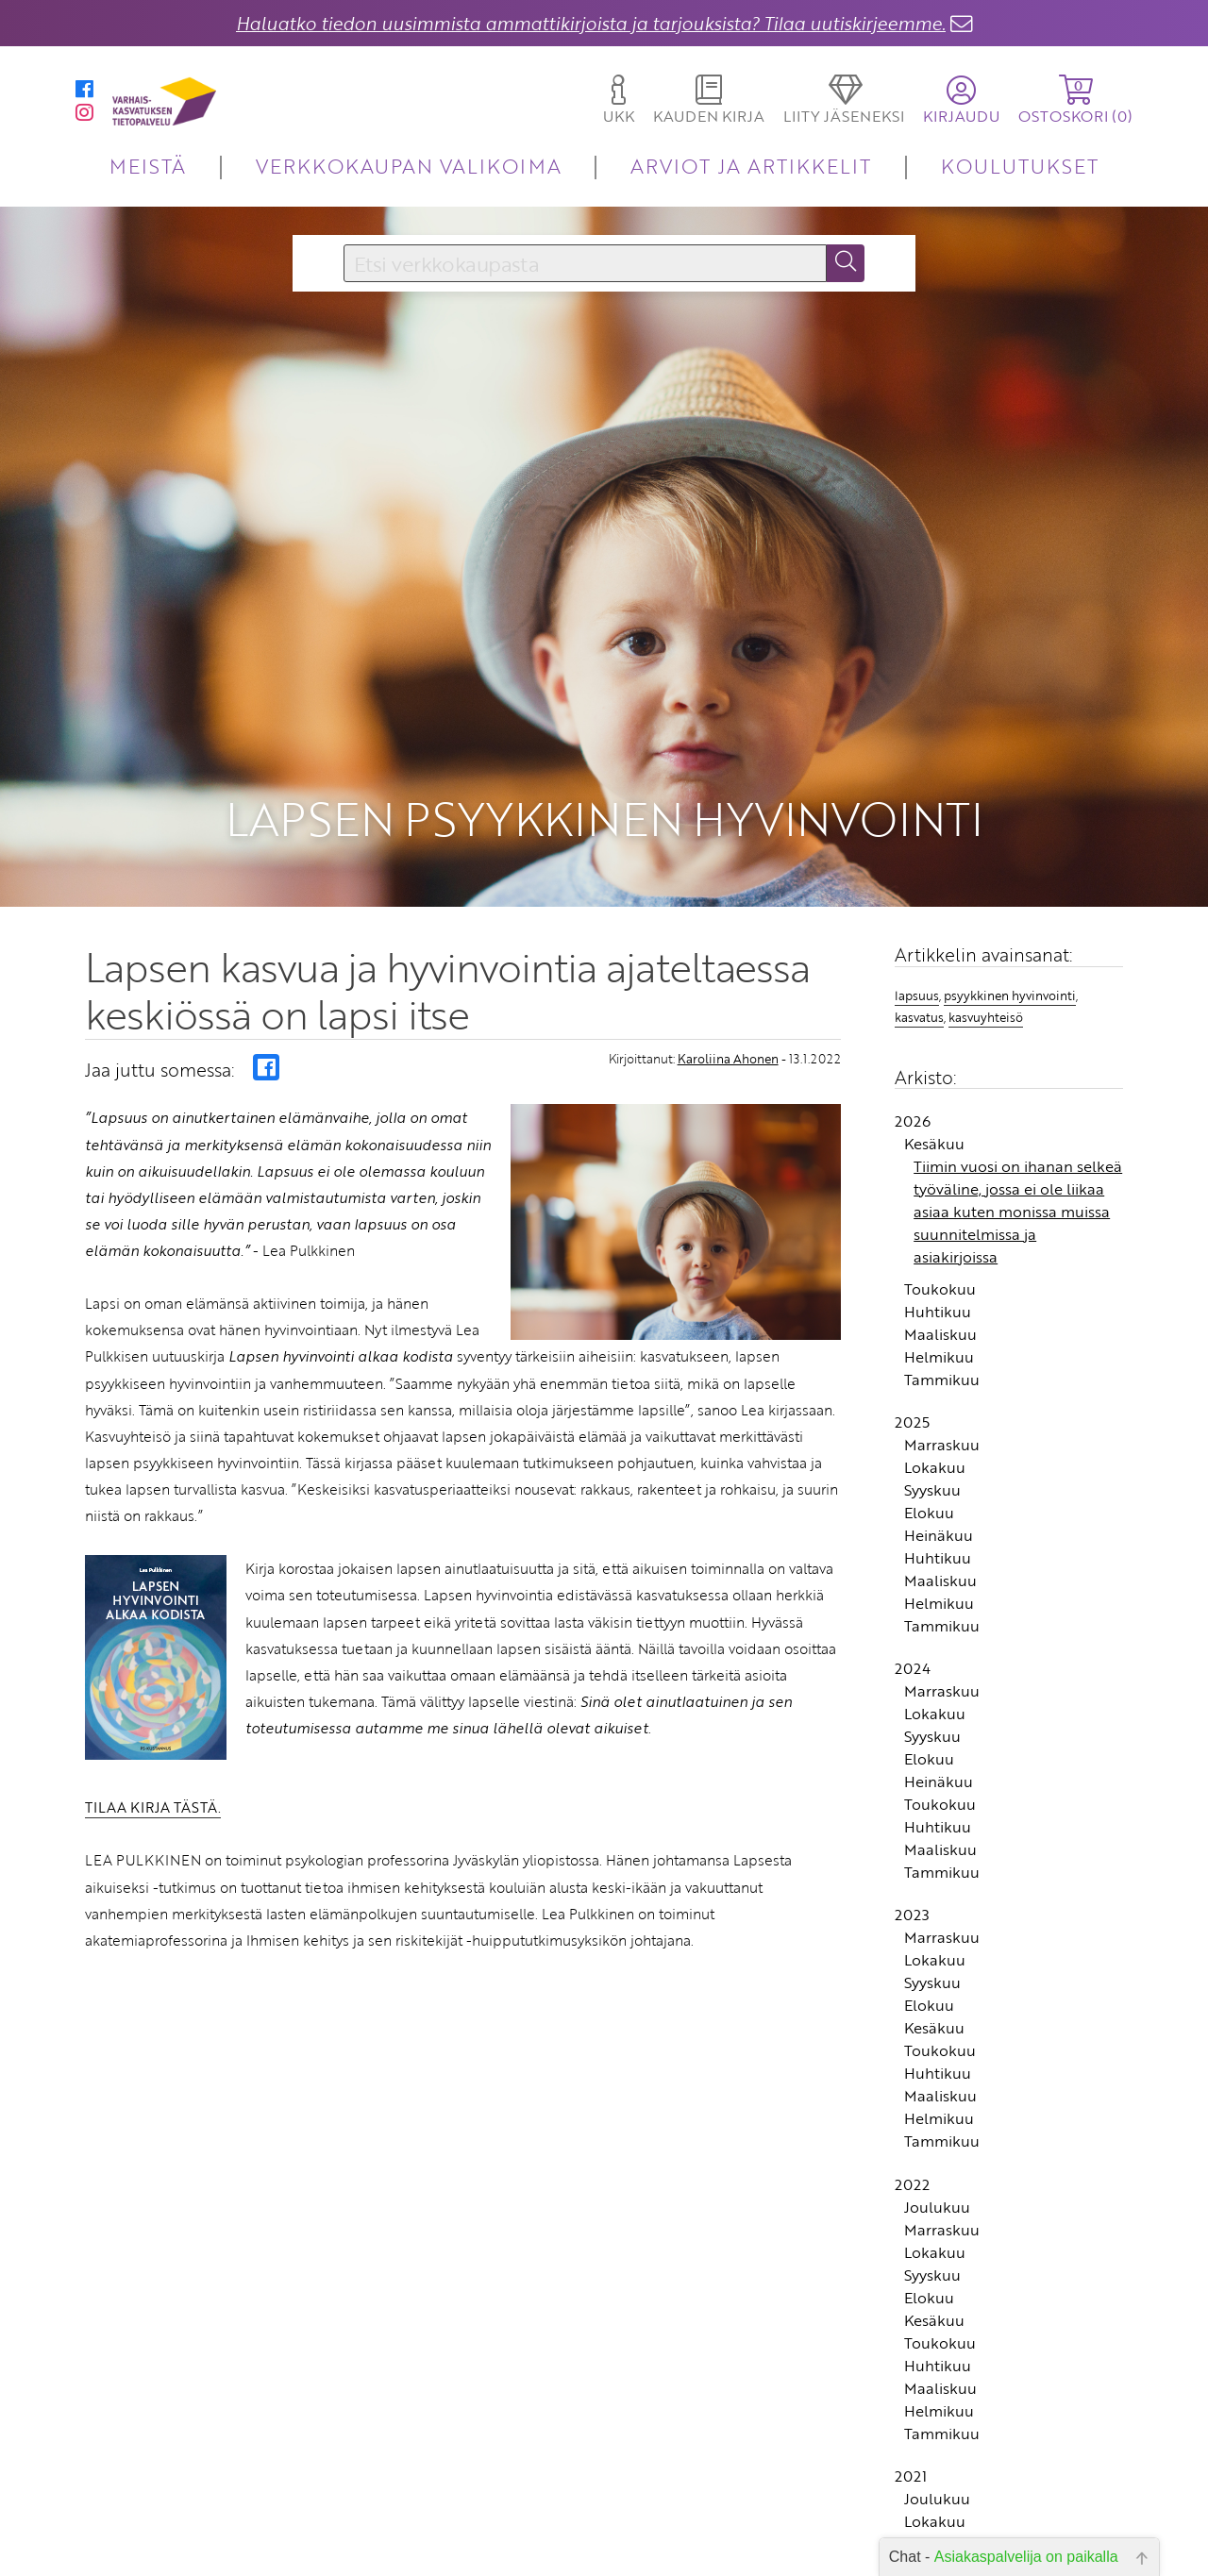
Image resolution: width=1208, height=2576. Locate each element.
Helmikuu (939, 1347)
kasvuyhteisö (985, 1007)
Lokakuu (934, 1458)
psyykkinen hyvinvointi (1010, 986)
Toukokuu (940, 1279)
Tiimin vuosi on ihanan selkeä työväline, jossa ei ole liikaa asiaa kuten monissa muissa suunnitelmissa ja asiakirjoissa (1018, 1202)
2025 (912, 1412)
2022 (912, 2175)
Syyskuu (932, 1480)
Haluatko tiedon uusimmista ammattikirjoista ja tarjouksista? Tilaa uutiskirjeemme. (591, 23)
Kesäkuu (934, 1134)
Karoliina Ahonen (728, 1049)
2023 (912, 1905)
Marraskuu (942, 1435)
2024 (913, 1659)
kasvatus (919, 1007)
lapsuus (917, 986)
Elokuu (929, 1503)
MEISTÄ (147, 165)
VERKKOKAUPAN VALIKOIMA (409, 165)
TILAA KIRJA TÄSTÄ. (153, 1797)
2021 (911, 2466)
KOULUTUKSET (1020, 165)
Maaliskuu (940, 1324)
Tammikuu (942, 1370)
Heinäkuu (938, 1525)
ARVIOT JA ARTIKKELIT (750, 165)
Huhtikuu (937, 1302)
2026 (913, 1111)
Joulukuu (937, 2197)
